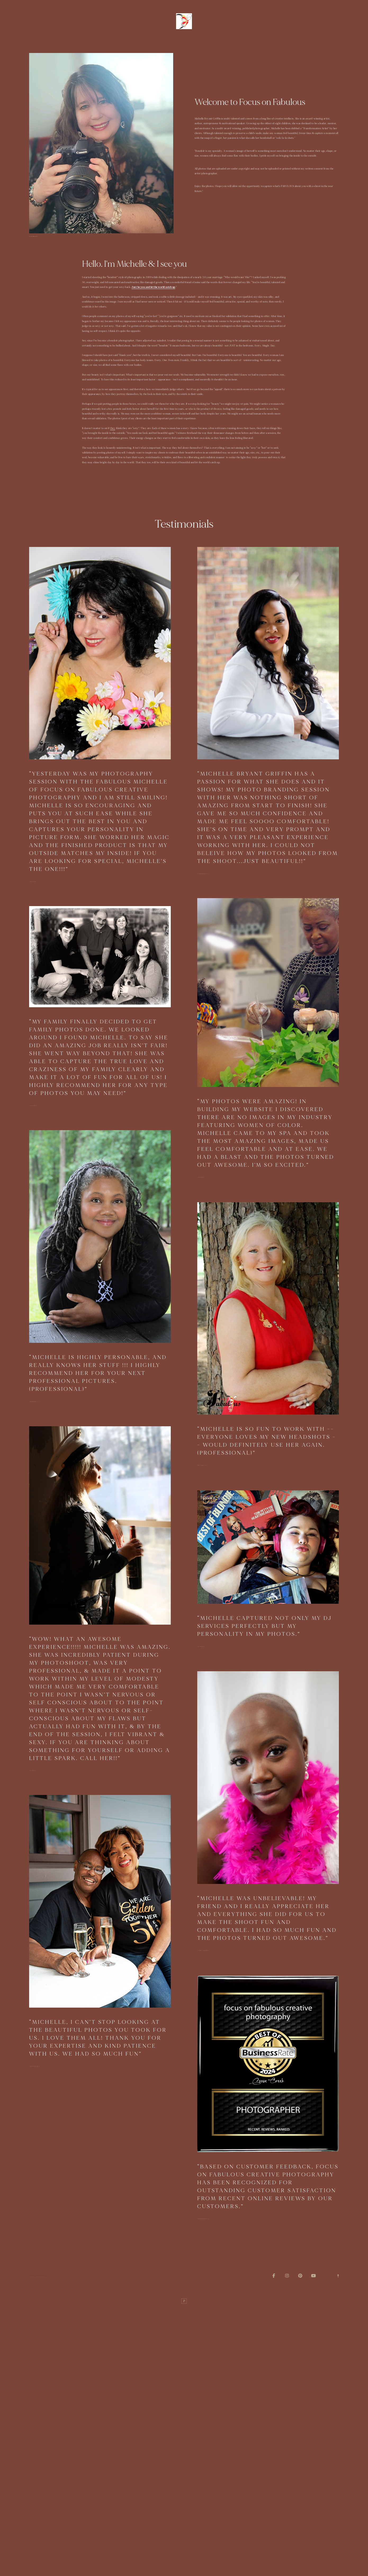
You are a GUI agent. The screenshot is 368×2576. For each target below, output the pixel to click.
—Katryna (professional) (202, 1465)
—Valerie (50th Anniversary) (34, 2066)
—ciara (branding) (200, 1646)
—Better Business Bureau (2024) (203, 2218)
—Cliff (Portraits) (33, 1105)
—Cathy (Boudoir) (32, 881)
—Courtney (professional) (202, 873)
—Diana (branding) (200, 1177)
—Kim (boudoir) (32, 1770)
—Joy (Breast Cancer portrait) (203, 1950)
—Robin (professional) (34, 1401)
